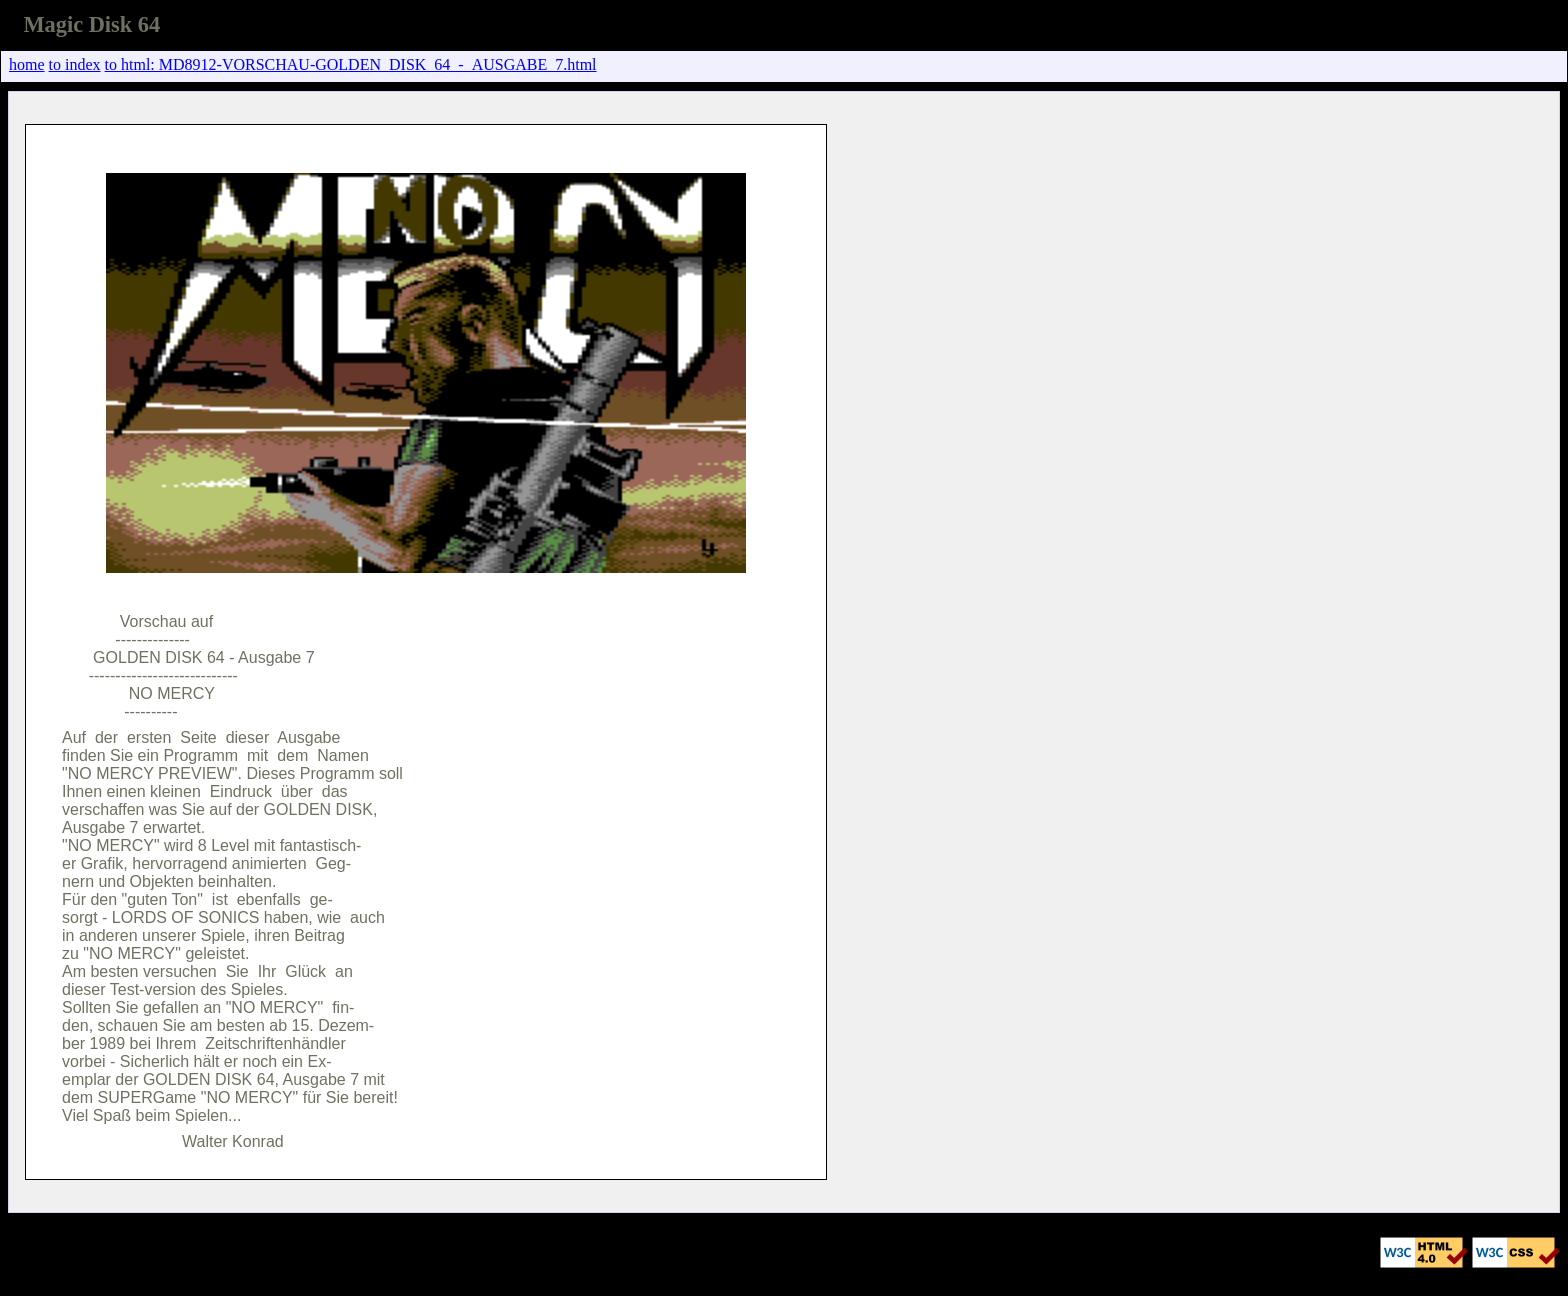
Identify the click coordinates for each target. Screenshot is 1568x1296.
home (27, 64)
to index (75, 64)
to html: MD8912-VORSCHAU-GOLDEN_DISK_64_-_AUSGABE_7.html (351, 64)
